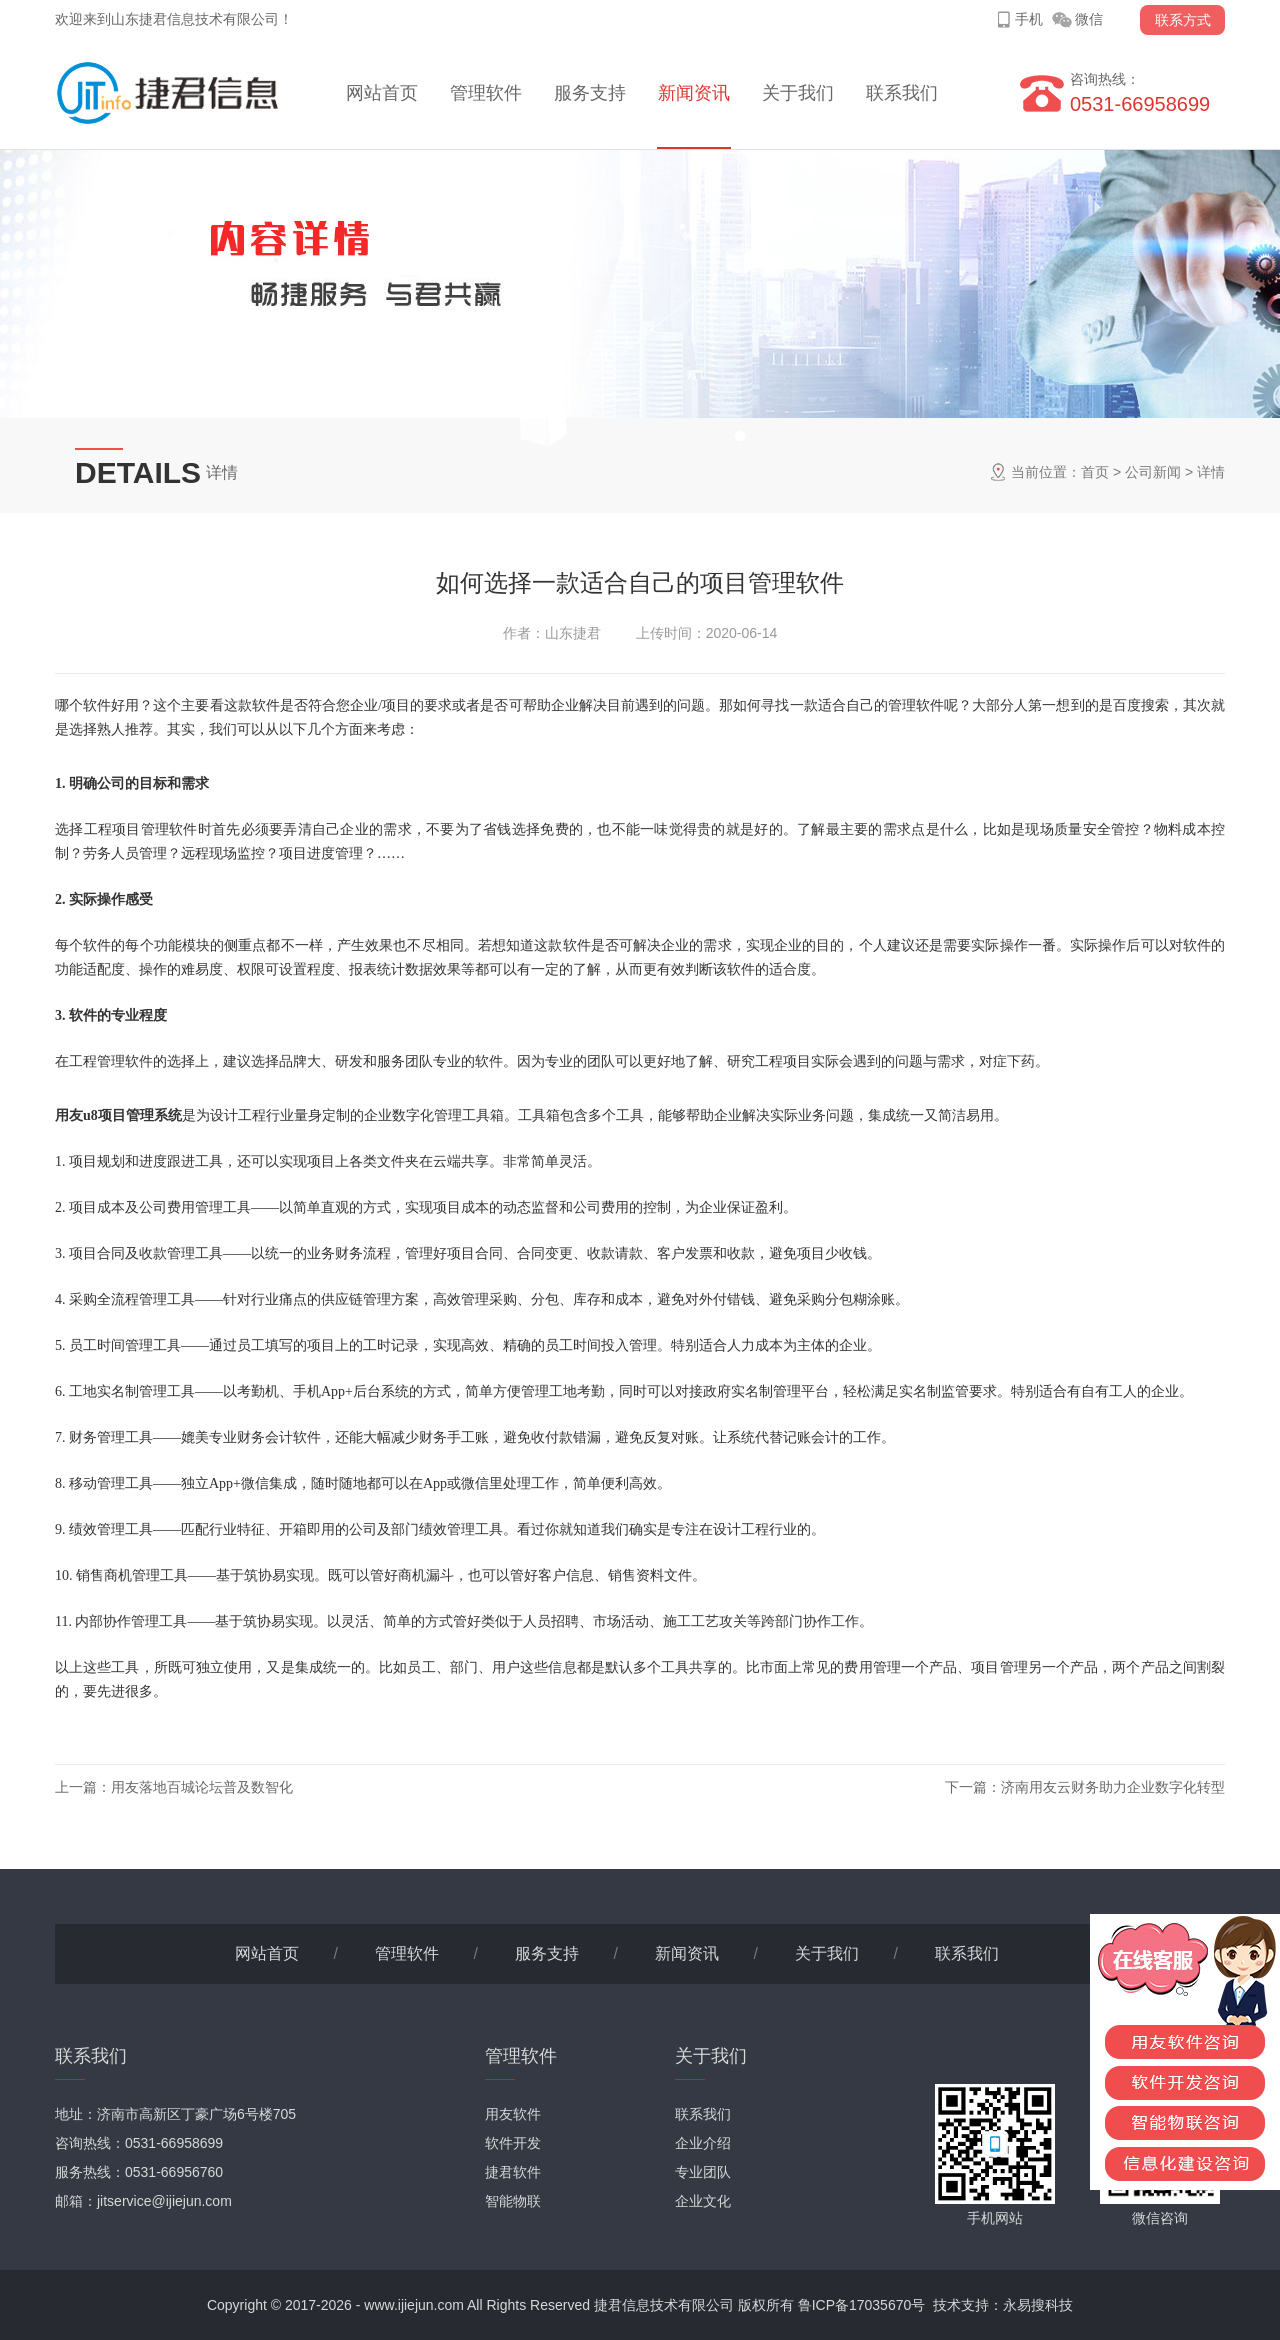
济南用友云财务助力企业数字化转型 (1113, 1787)
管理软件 (486, 93)
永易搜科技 (1038, 2305)
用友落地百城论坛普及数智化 (202, 1787)
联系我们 (902, 93)
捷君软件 (513, 2172)
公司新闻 (1153, 472)
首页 (1095, 472)
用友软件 (513, 2114)
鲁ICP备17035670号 (862, 2305)
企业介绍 (703, 2143)
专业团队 (703, 2172)
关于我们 (798, 93)
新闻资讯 (694, 93)
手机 (1029, 19)
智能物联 (513, 2201)
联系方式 (1183, 20)
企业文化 (703, 2201)
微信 (1089, 19)
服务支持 (590, 93)
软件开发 (513, 2143)
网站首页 (382, 93)
